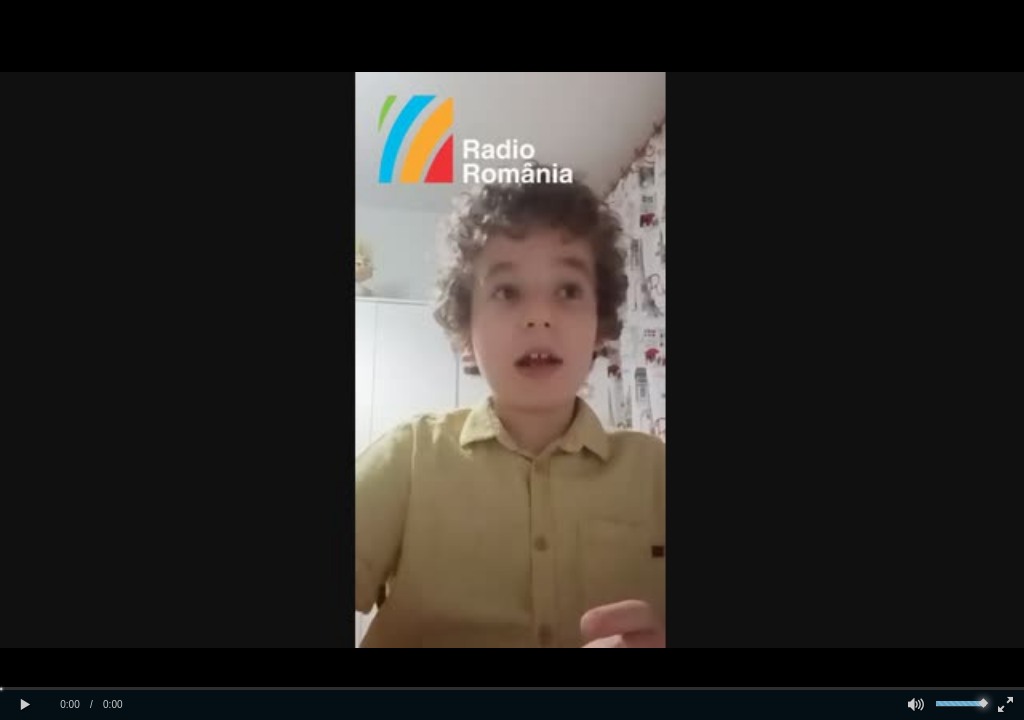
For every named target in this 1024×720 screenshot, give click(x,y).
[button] (25, 705)
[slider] (512, 688)
